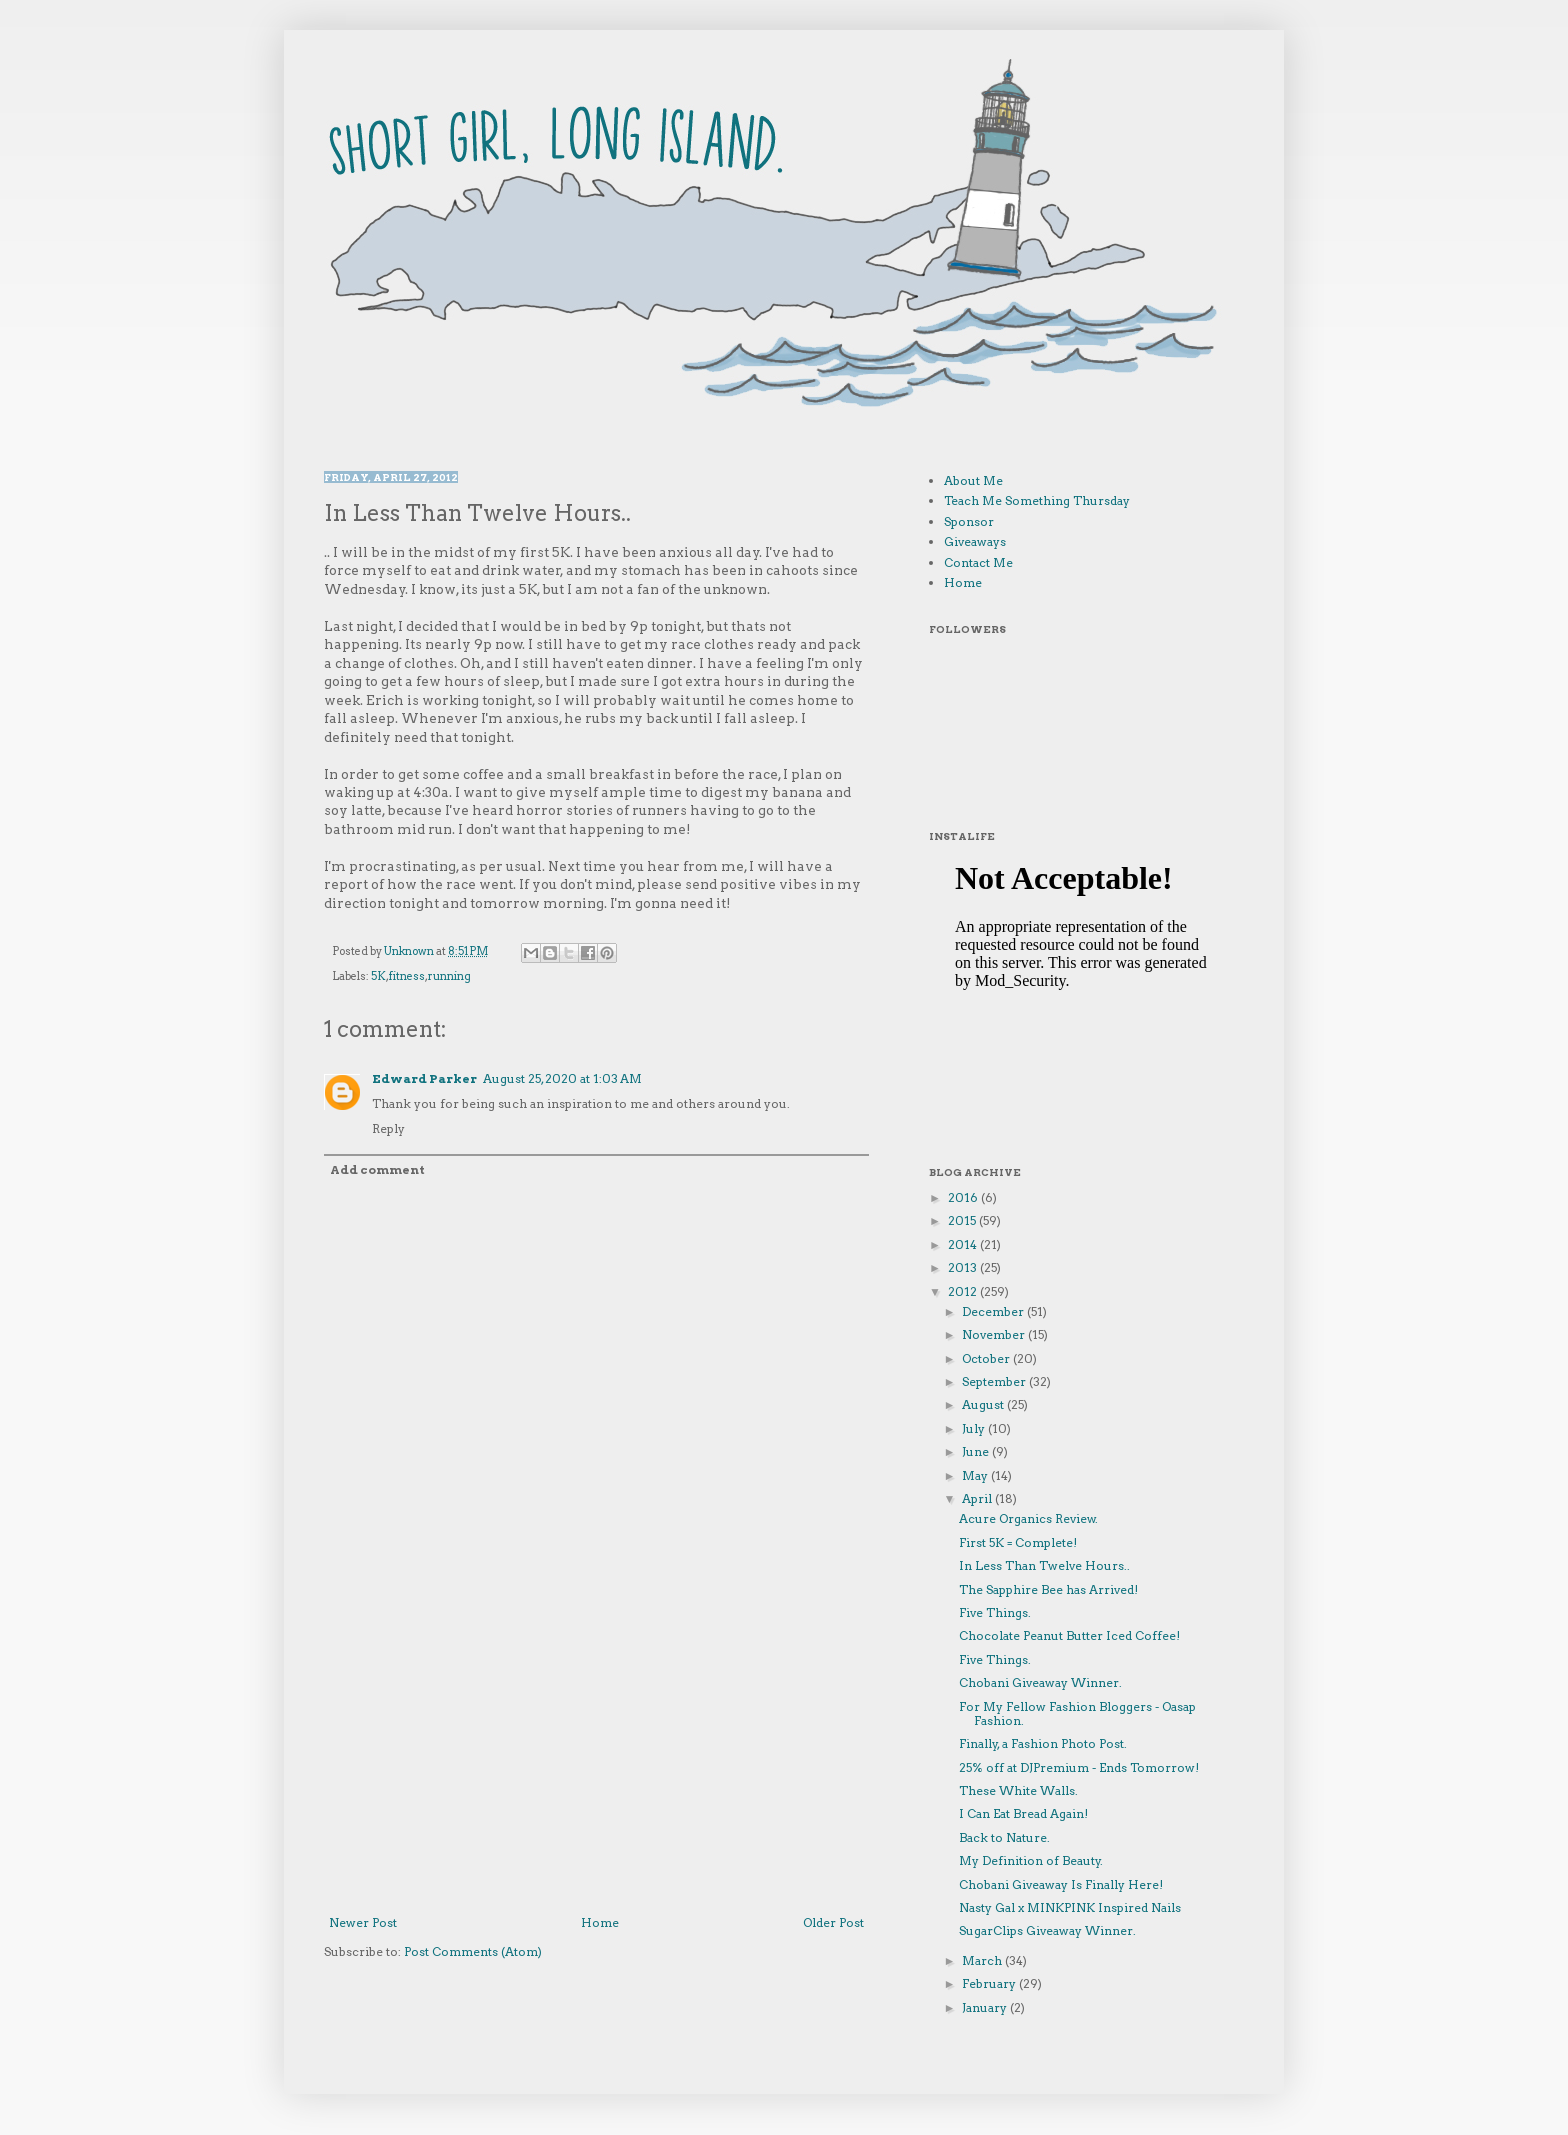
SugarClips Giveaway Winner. (1047, 1930)
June (977, 1451)
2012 (964, 1291)
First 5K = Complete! (1018, 1542)
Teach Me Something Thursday (1037, 500)
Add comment (377, 1169)
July (975, 1428)
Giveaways (975, 541)
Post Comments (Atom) (473, 1951)
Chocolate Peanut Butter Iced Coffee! (1069, 1635)
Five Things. (995, 1612)
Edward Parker (424, 1078)
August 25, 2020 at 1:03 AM (562, 1078)
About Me (973, 480)
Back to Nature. (1004, 1837)
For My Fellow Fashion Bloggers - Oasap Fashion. (1077, 1713)
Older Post (833, 1922)
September (995, 1381)
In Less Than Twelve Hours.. (1044, 1565)
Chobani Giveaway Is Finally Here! (1061, 1884)
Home (600, 1922)
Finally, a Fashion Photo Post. (1043, 1743)
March (983, 1960)
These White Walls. (1018, 1790)
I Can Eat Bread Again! (1023, 1813)
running (449, 976)
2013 (964, 1267)
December (994, 1311)
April (978, 1498)
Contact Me (978, 562)
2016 (964, 1197)
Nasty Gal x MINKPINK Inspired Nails (1070, 1907)
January (986, 2007)
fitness (407, 976)
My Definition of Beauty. (1031, 1860)
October (987, 1358)
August (984, 1404)
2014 (964, 1244)
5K (378, 976)
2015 (963, 1220)
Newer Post (363, 1922)
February (990, 1983)
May (976, 1475)
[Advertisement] (597, 1766)
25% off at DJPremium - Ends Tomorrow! (1079, 1767)
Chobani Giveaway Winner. (1040, 1682)
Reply (388, 1128)
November (995, 1334)
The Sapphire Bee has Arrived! (1048, 1589)
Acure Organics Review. (1028, 1518)
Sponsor (969, 521)
